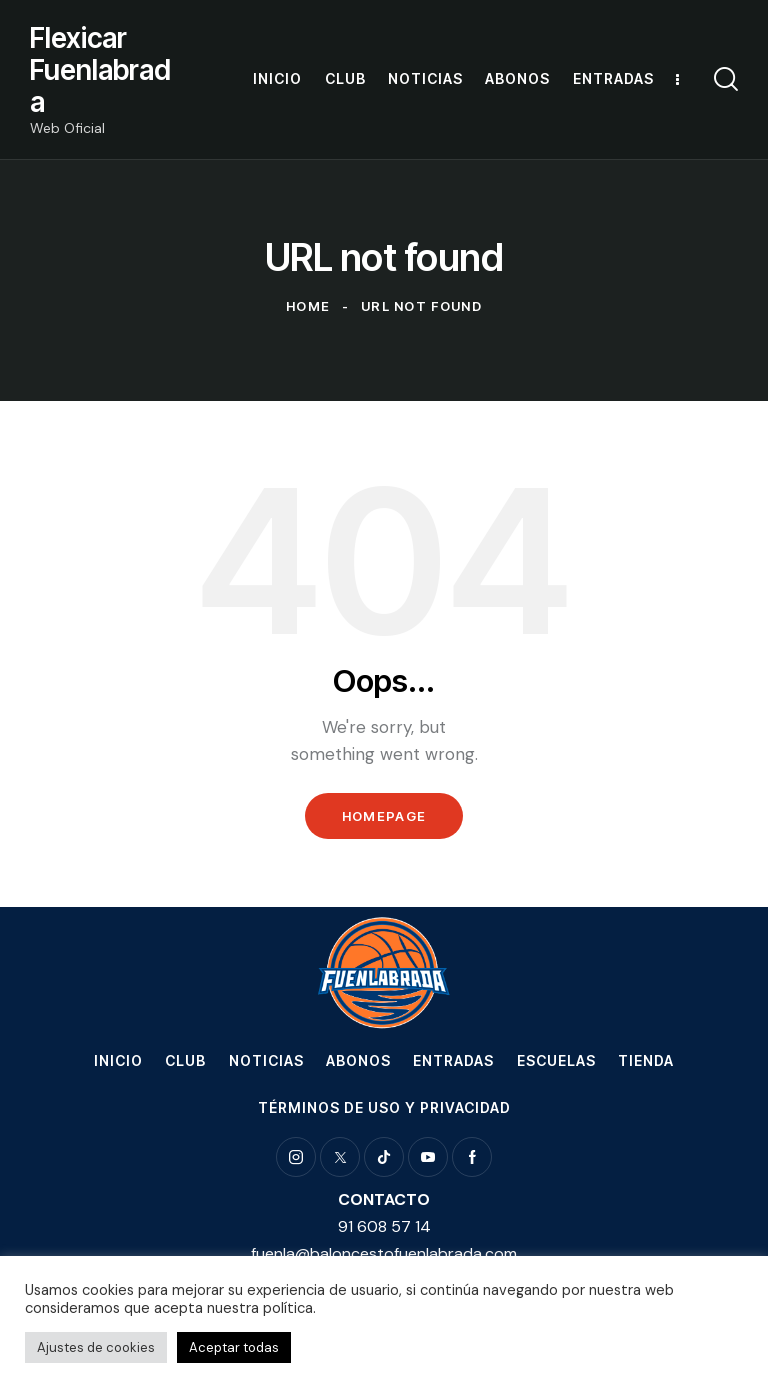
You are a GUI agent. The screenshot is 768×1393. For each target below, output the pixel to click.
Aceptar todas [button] (234, 1347)
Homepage (384, 816)
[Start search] (726, 79)
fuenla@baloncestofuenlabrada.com (384, 1253)
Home (308, 306)
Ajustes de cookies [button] (96, 1347)
